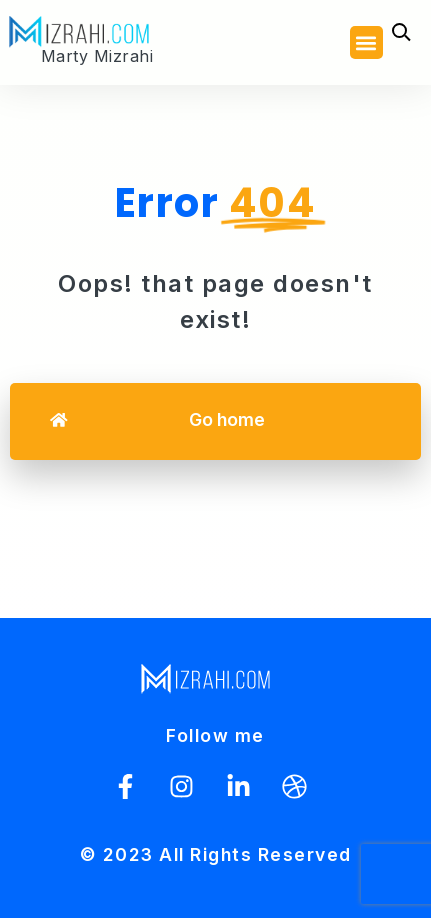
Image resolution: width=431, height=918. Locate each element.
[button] (366, 42)
